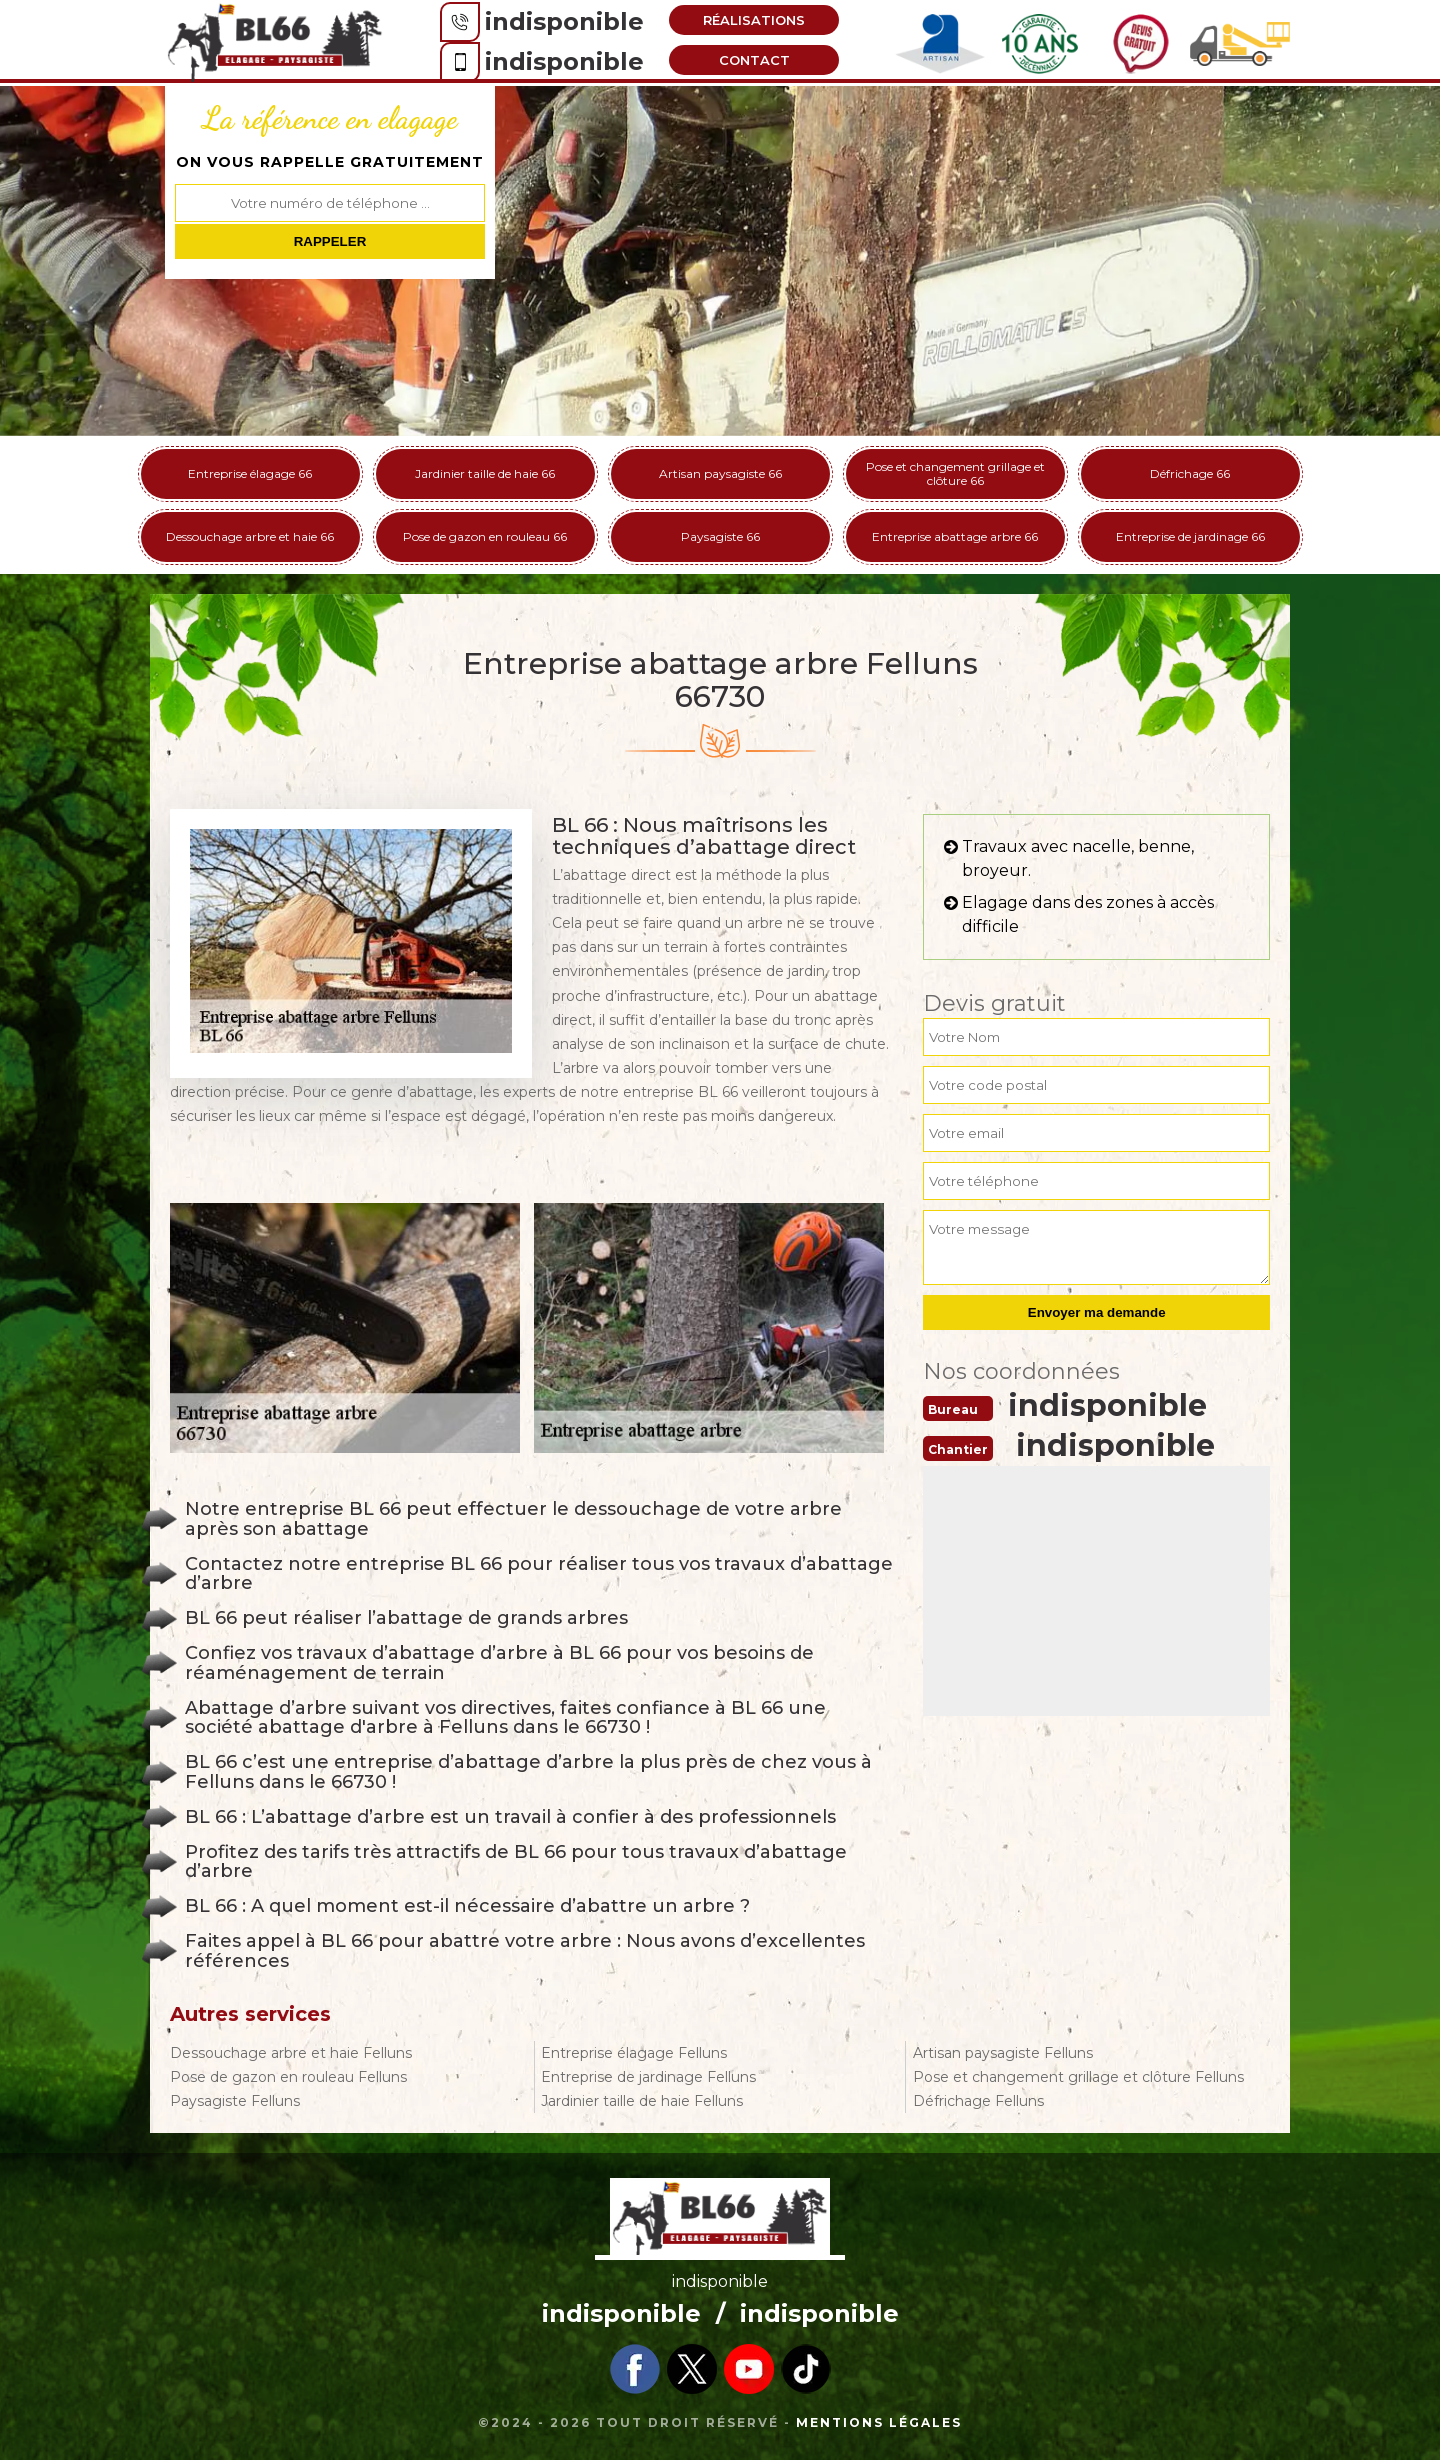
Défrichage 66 (1190, 473)
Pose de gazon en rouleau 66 (485, 536)
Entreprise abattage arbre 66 (955, 536)
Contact (754, 60)
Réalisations (754, 20)
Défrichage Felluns (978, 2101)
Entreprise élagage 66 (250, 473)
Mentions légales (879, 2422)
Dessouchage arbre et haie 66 (250, 536)
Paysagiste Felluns (235, 2101)
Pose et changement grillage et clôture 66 (955, 473)
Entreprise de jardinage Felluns (648, 2077)
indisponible (564, 21)
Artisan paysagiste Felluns (1003, 2053)
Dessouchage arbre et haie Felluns (291, 2053)
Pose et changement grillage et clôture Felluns (1078, 2077)
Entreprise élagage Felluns (634, 2053)
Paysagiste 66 (720, 536)
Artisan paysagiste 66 (720, 473)
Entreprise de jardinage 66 (1190, 536)
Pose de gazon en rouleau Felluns (288, 2077)
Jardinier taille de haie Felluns (642, 2101)
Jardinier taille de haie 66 (485, 473)
